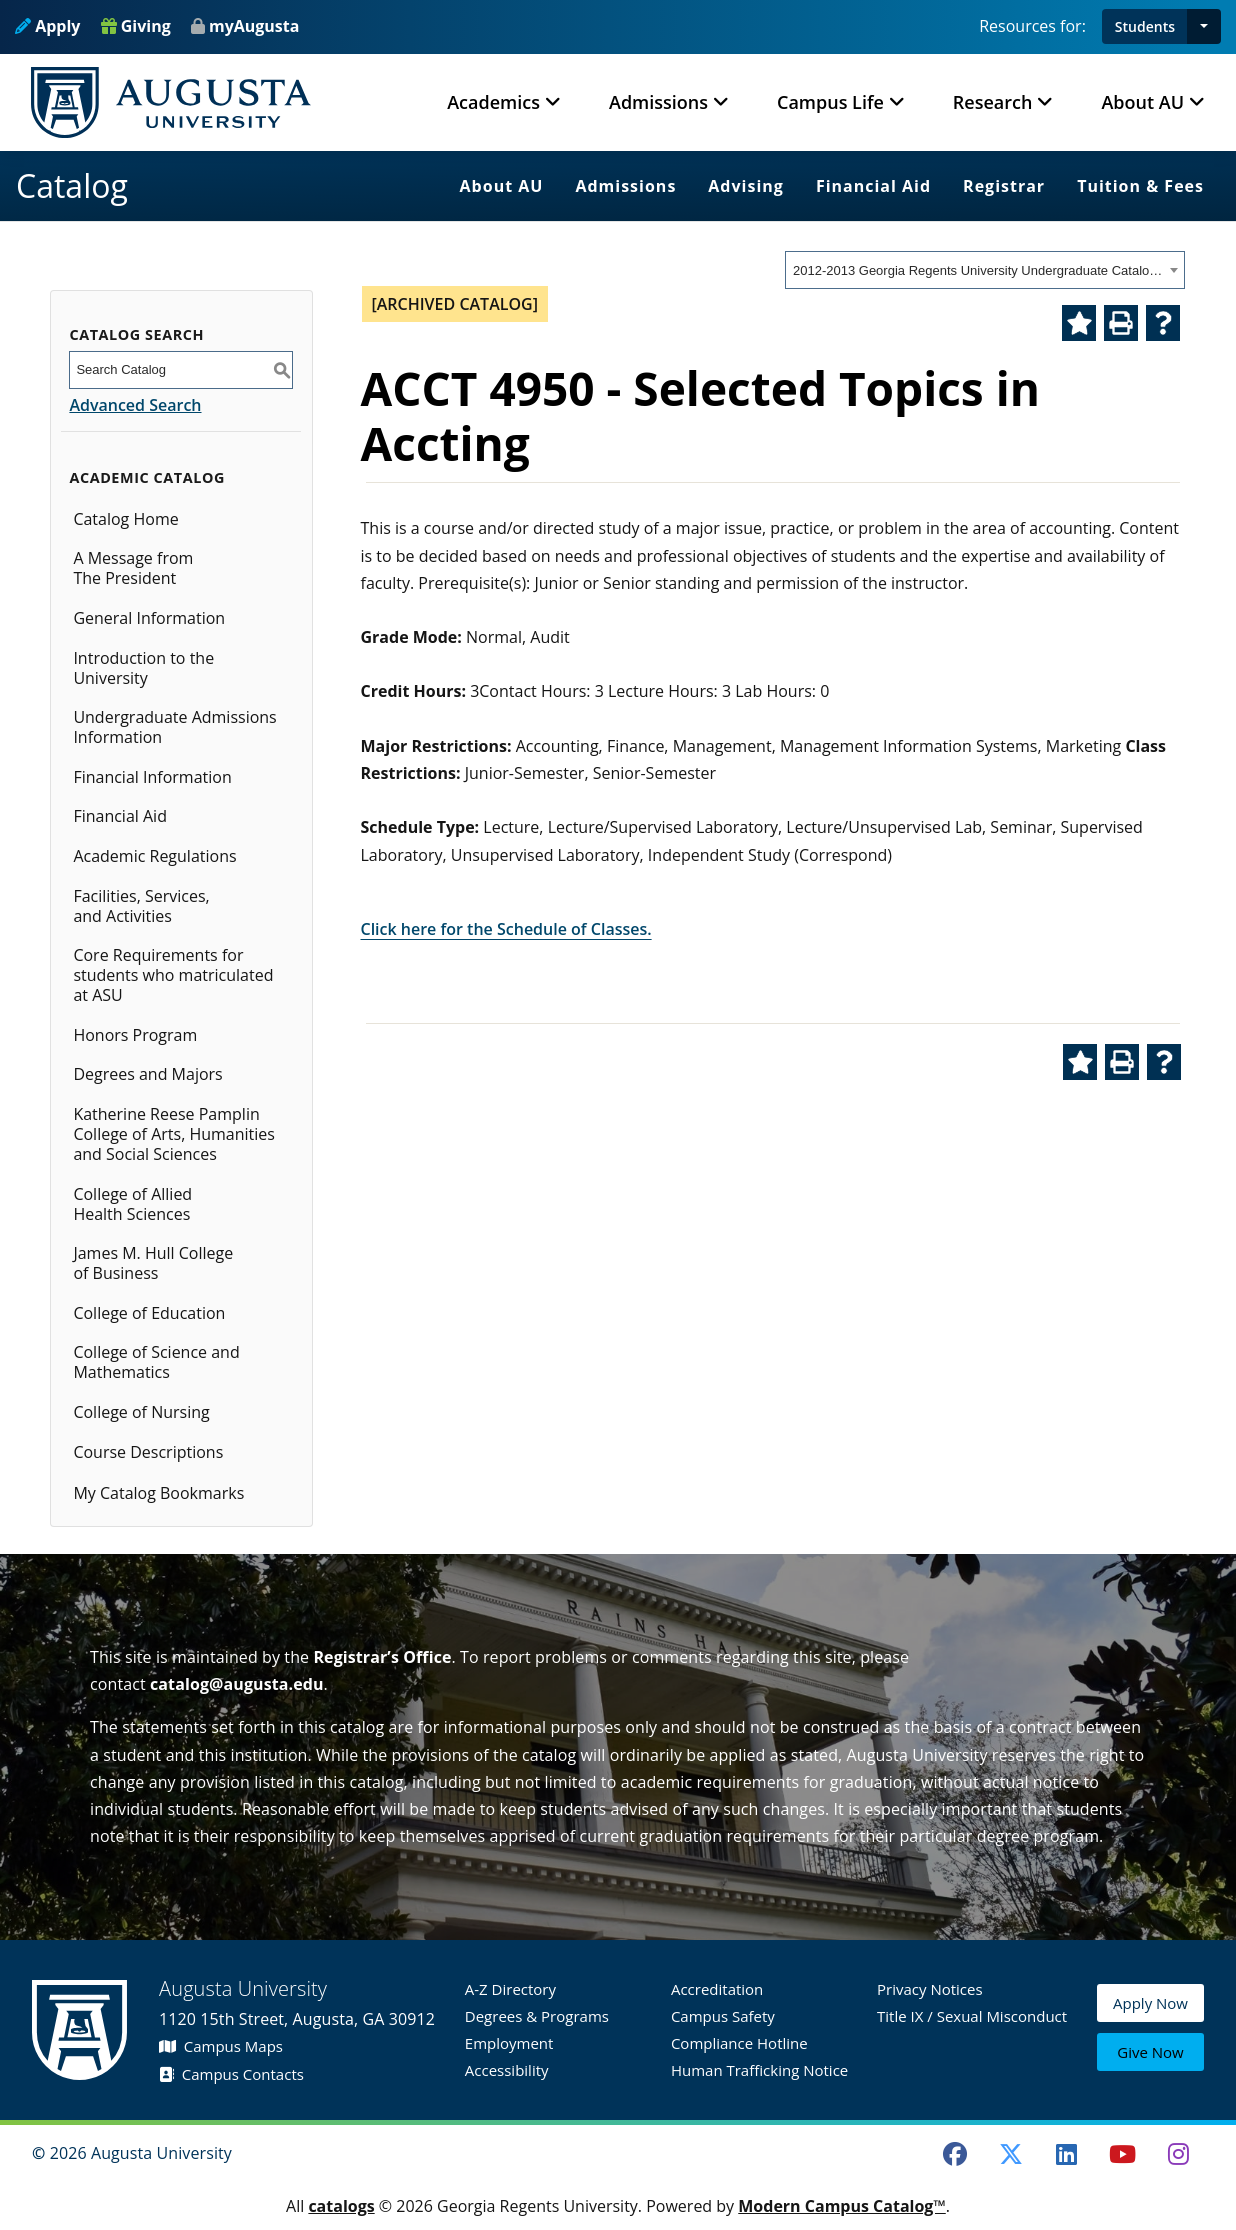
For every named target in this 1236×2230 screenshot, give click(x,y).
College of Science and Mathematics (156, 1362)
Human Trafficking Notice (759, 2070)
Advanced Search (135, 405)
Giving (136, 26)
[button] (1204, 26)
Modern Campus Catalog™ (842, 2206)
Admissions (625, 186)
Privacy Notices (930, 1989)
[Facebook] (955, 2154)
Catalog (72, 185)
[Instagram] (1178, 2154)
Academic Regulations (154, 856)
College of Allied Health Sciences (132, 1204)
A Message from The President (133, 568)
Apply (47, 26)
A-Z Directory (510, 1989)
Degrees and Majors (147, 1074)
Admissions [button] (658, 102)
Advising (746, 186)
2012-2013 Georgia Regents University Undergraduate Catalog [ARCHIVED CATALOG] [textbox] (978, 270)
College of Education (149, 1313)
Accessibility (507, 2070)
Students (1145, 26)
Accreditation (717, 1989)
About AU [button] (1142, 102)
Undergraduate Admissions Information (174, 727)
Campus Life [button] (830, 102)
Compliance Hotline (739, 2043)
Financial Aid (873, 186)
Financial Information (152, 777)
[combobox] (985, 270)
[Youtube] (1123, 2154)
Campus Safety (723, 2016)
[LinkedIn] (1067, 2154)
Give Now (1150, 2053)
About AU (502, 186)
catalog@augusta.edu (237, 1684)
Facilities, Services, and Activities (141, 906)
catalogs (341, 2206)
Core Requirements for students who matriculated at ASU (173, 975)
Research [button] (993, 102)
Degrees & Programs (537, 2016)
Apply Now (1150, 2007)
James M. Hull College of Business (153, 1263)
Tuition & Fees (1140, 186)
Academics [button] (493, 102)
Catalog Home (125, 519)
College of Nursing (141, 1412)
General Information (149, 618)
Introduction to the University (143, 668)
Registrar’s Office (382, 1657)
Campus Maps (221, 2046)
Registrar (1004, 186)
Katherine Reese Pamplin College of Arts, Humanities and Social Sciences (174, 1134)
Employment (509, 2043)
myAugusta (254, 26)
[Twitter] (1011, 2154)
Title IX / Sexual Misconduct (972, 2016)
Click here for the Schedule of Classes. (506, 929)
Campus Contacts (231, 2074)
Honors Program (135, 1035)
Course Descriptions (148, 1452)
